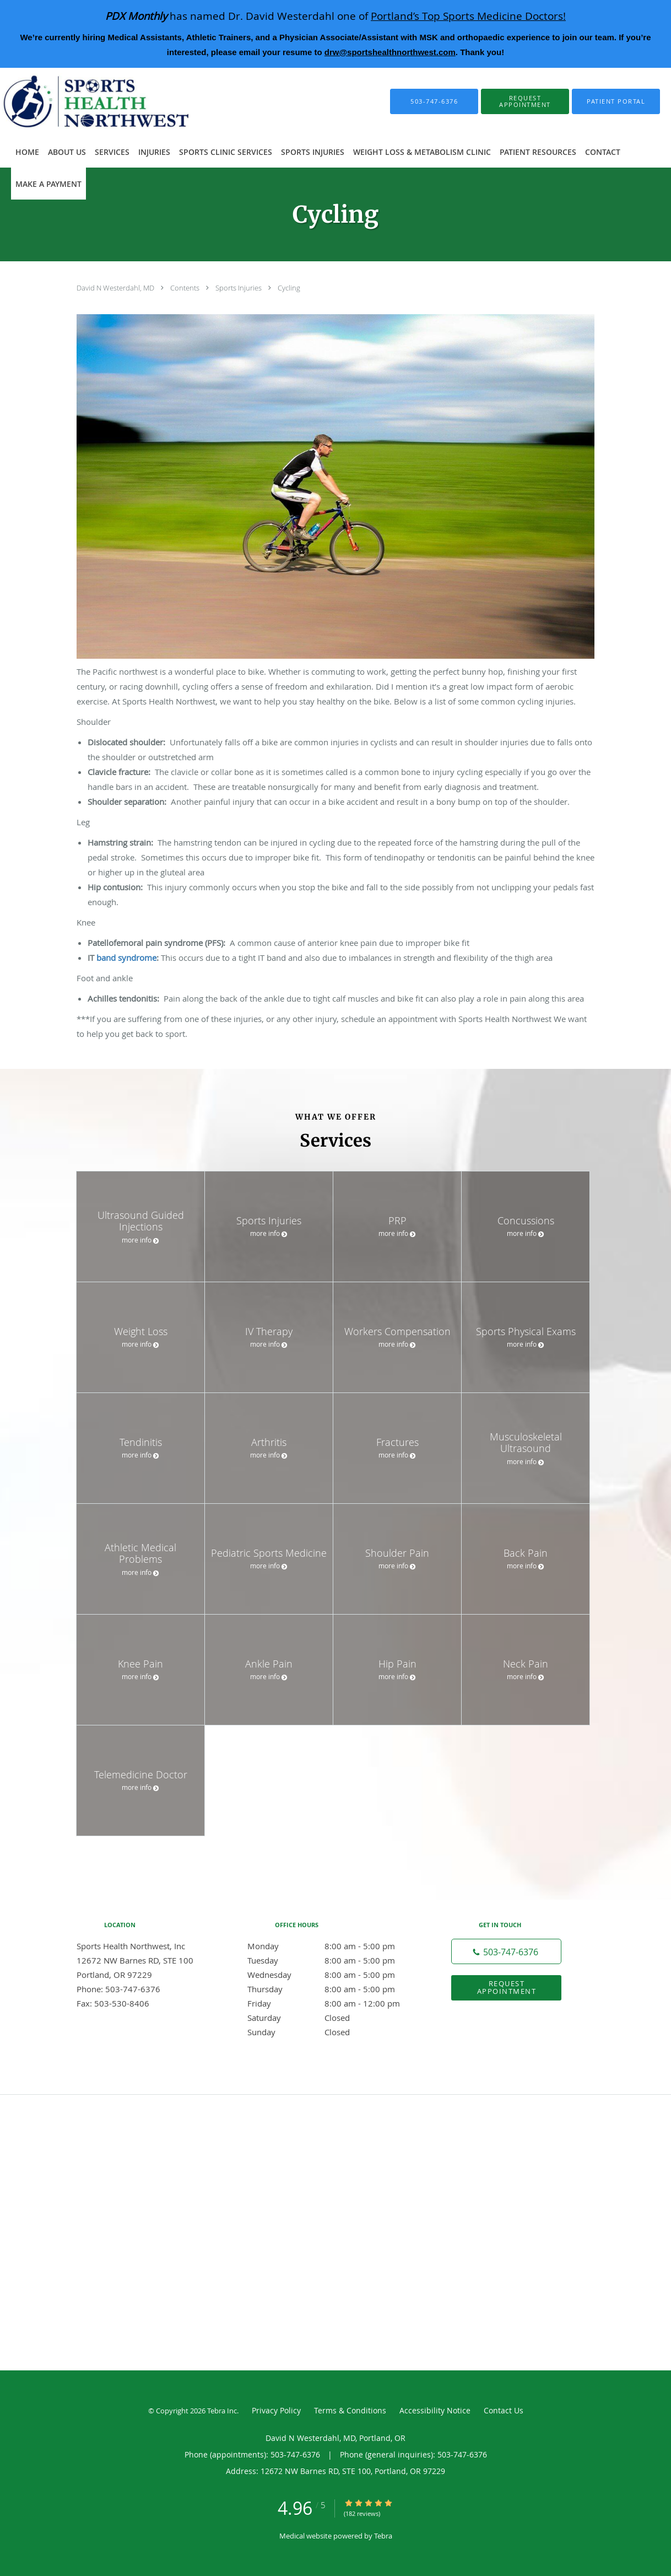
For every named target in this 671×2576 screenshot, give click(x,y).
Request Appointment (507, 1987)
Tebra (383, 2536)
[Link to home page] (111, 101)
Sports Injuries (239, 288)
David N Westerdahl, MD (116, 288)
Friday (332, 2003)
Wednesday (332, 1974)
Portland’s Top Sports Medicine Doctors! (468, 16)
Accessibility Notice (434, 2410)
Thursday (332, 1989)
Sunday (332, 2032)
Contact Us (503, 2410)
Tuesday (332, 1960)
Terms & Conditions (350, 2410)
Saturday (332, 2017)
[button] (525, 101)
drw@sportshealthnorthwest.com (390, 52)
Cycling (289, 288)
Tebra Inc (222, 2411)
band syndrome (126, 957)
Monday (332, 1946)
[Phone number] (506, 1951)
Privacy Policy (276, 2410)
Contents (185, 288)
